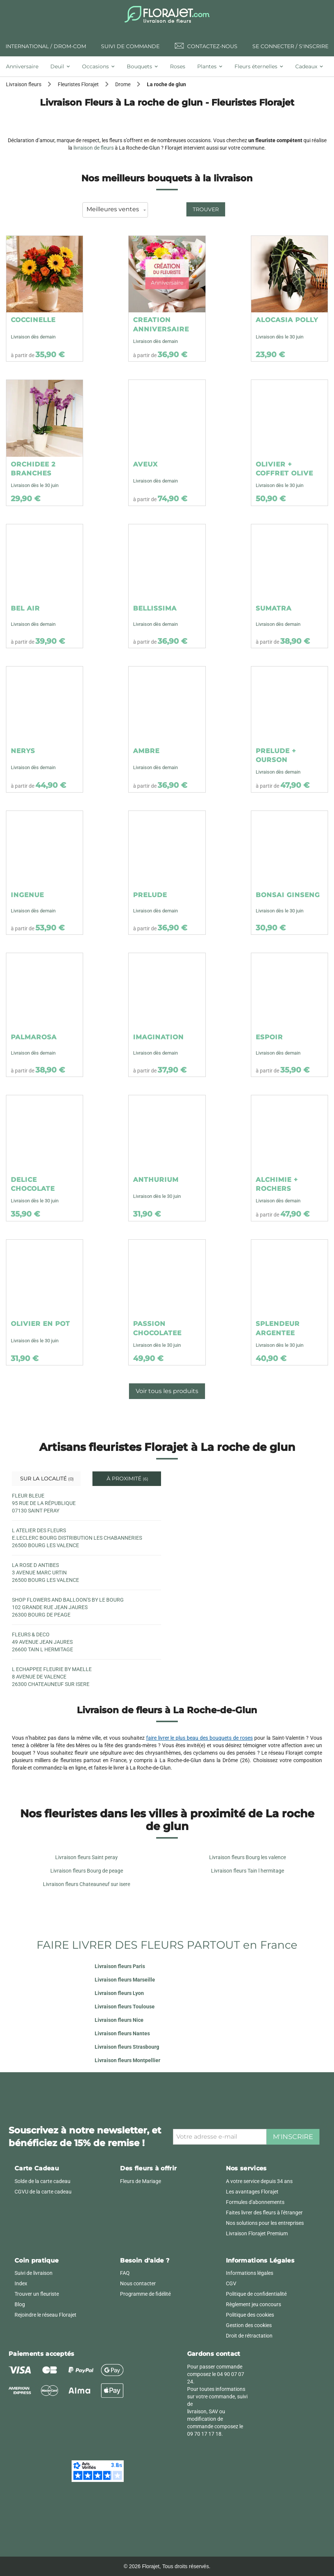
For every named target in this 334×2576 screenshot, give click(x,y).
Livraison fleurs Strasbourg (127, 2047)
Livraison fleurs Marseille (125, 1980)
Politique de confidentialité (256, 2294)
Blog (20, 2304)
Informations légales (249, 2273)
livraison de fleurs (93, 148)
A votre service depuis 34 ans (259, 2181)
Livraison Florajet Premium (257, 2233)
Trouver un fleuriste (37, 2294)
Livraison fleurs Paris (120, 1966)
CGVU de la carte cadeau (43, 2192)
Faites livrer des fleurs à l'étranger (264, 2213)
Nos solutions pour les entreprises (265, 2223)
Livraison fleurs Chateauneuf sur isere (86, 1884)
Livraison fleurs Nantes (122, 2033)
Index (21, 2283)
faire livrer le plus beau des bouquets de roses (199, 1738)
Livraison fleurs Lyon (119, 1993)
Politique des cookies (250, 2315)
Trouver (206, 209)
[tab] (25, 66)
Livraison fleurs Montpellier (127, 2060)
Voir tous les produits (167, 1391)
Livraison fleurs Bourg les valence (247, 1857)
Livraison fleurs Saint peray (86, 1857)
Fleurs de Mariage (140, 2181)
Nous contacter (138, 2283)
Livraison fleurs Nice (119, 2020)
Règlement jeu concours (253, 2304)
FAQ (125, 2273)
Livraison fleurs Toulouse (125, 2007)
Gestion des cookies (249, 2325)
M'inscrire (293, 2137)
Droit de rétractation (249, 2336)
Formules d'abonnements (255, 2202)
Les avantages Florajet (252, 2192)
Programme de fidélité (145, 2294)
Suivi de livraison (34, 2273)
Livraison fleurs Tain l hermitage (247, 1871)
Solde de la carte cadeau (42, 2181)
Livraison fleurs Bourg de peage (86, 1871)
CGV (231, 2283)
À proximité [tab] (126, 1478)
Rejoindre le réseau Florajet (45, 2315)
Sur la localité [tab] (46, 1478)
